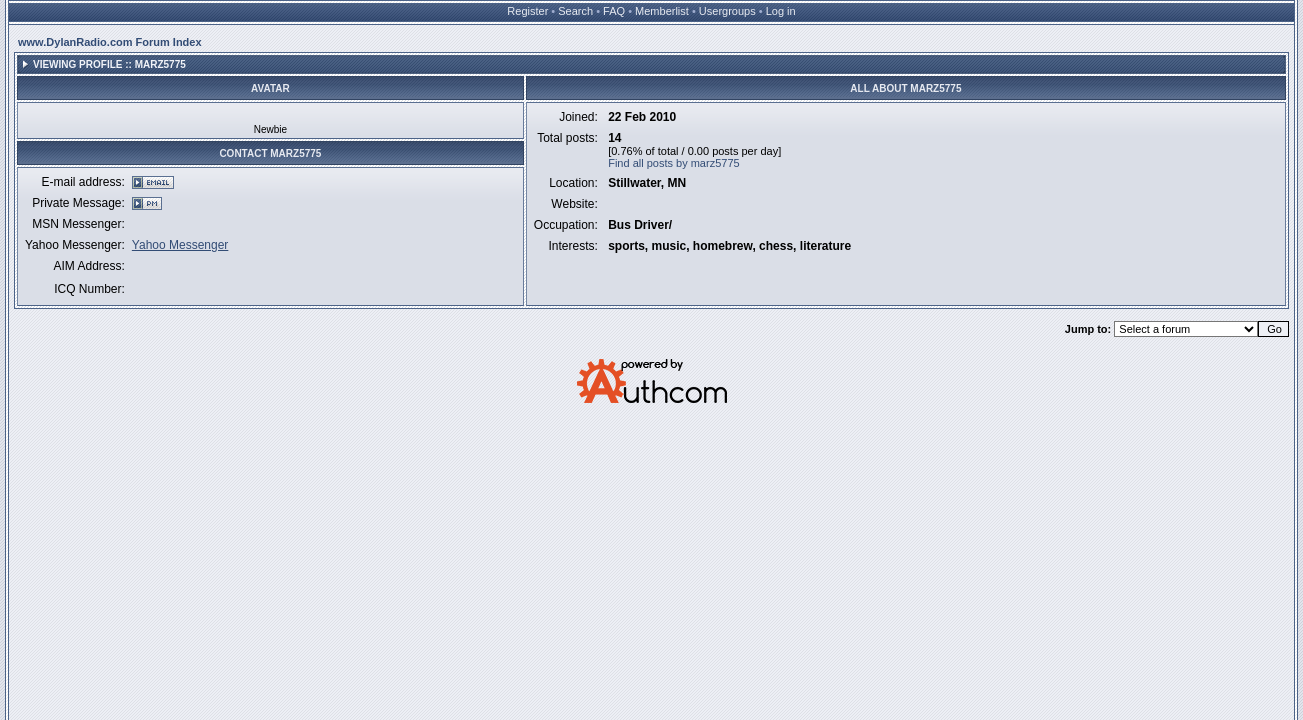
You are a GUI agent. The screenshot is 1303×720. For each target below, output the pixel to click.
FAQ (614, 11)
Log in (781, 11)
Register (527, 11)
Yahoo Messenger (180, 245)
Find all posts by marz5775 (673, 163)
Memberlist (662, 11)
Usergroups (727, 11)
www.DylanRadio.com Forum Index (110, 42)
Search (575, 11)
